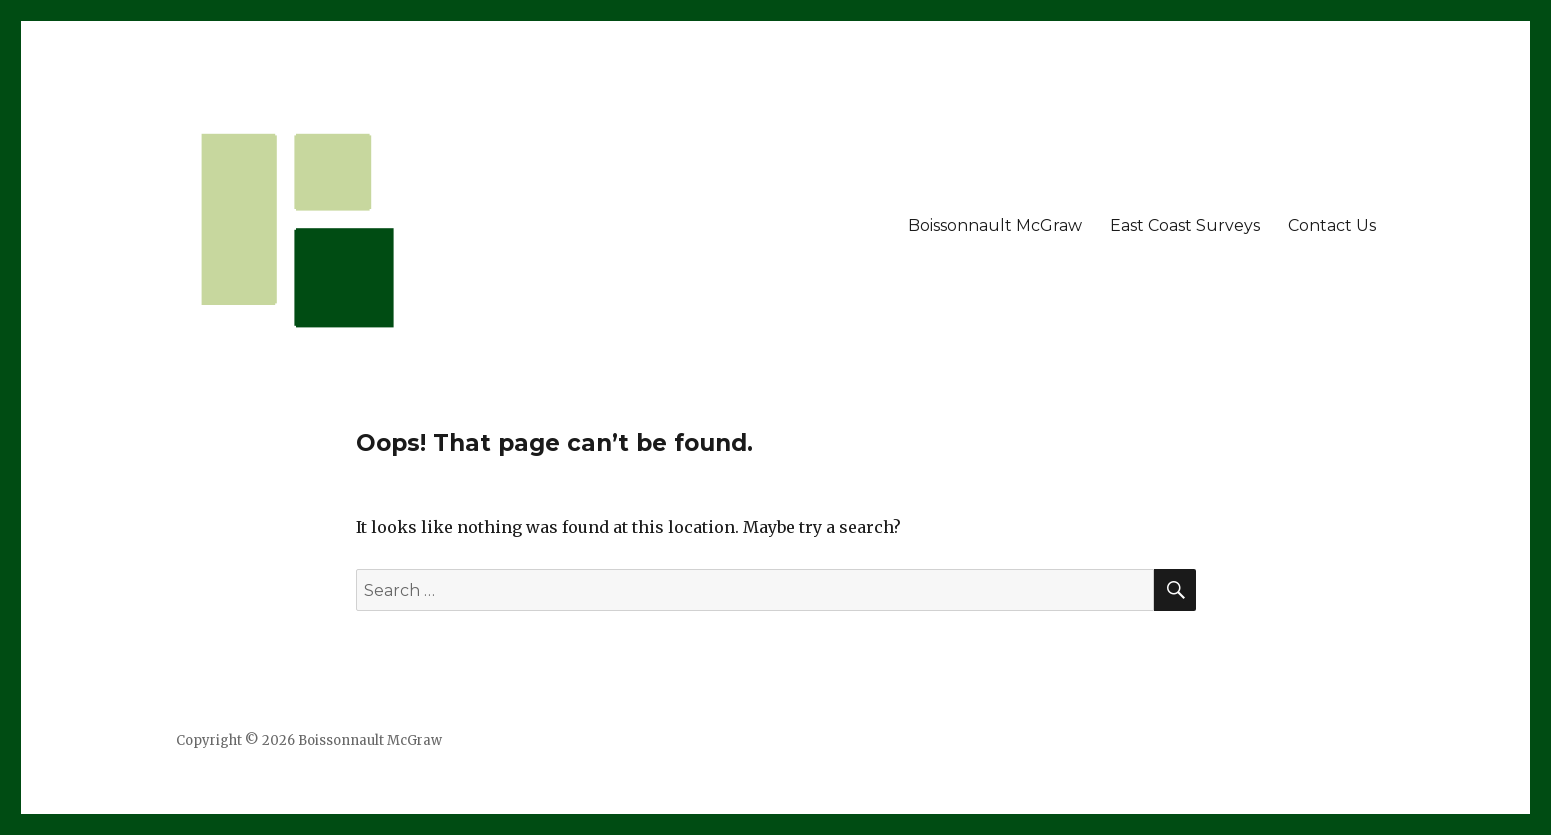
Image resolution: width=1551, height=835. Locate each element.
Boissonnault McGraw (995, 225)
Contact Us (1332, 225)
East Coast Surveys (1185, 225)
